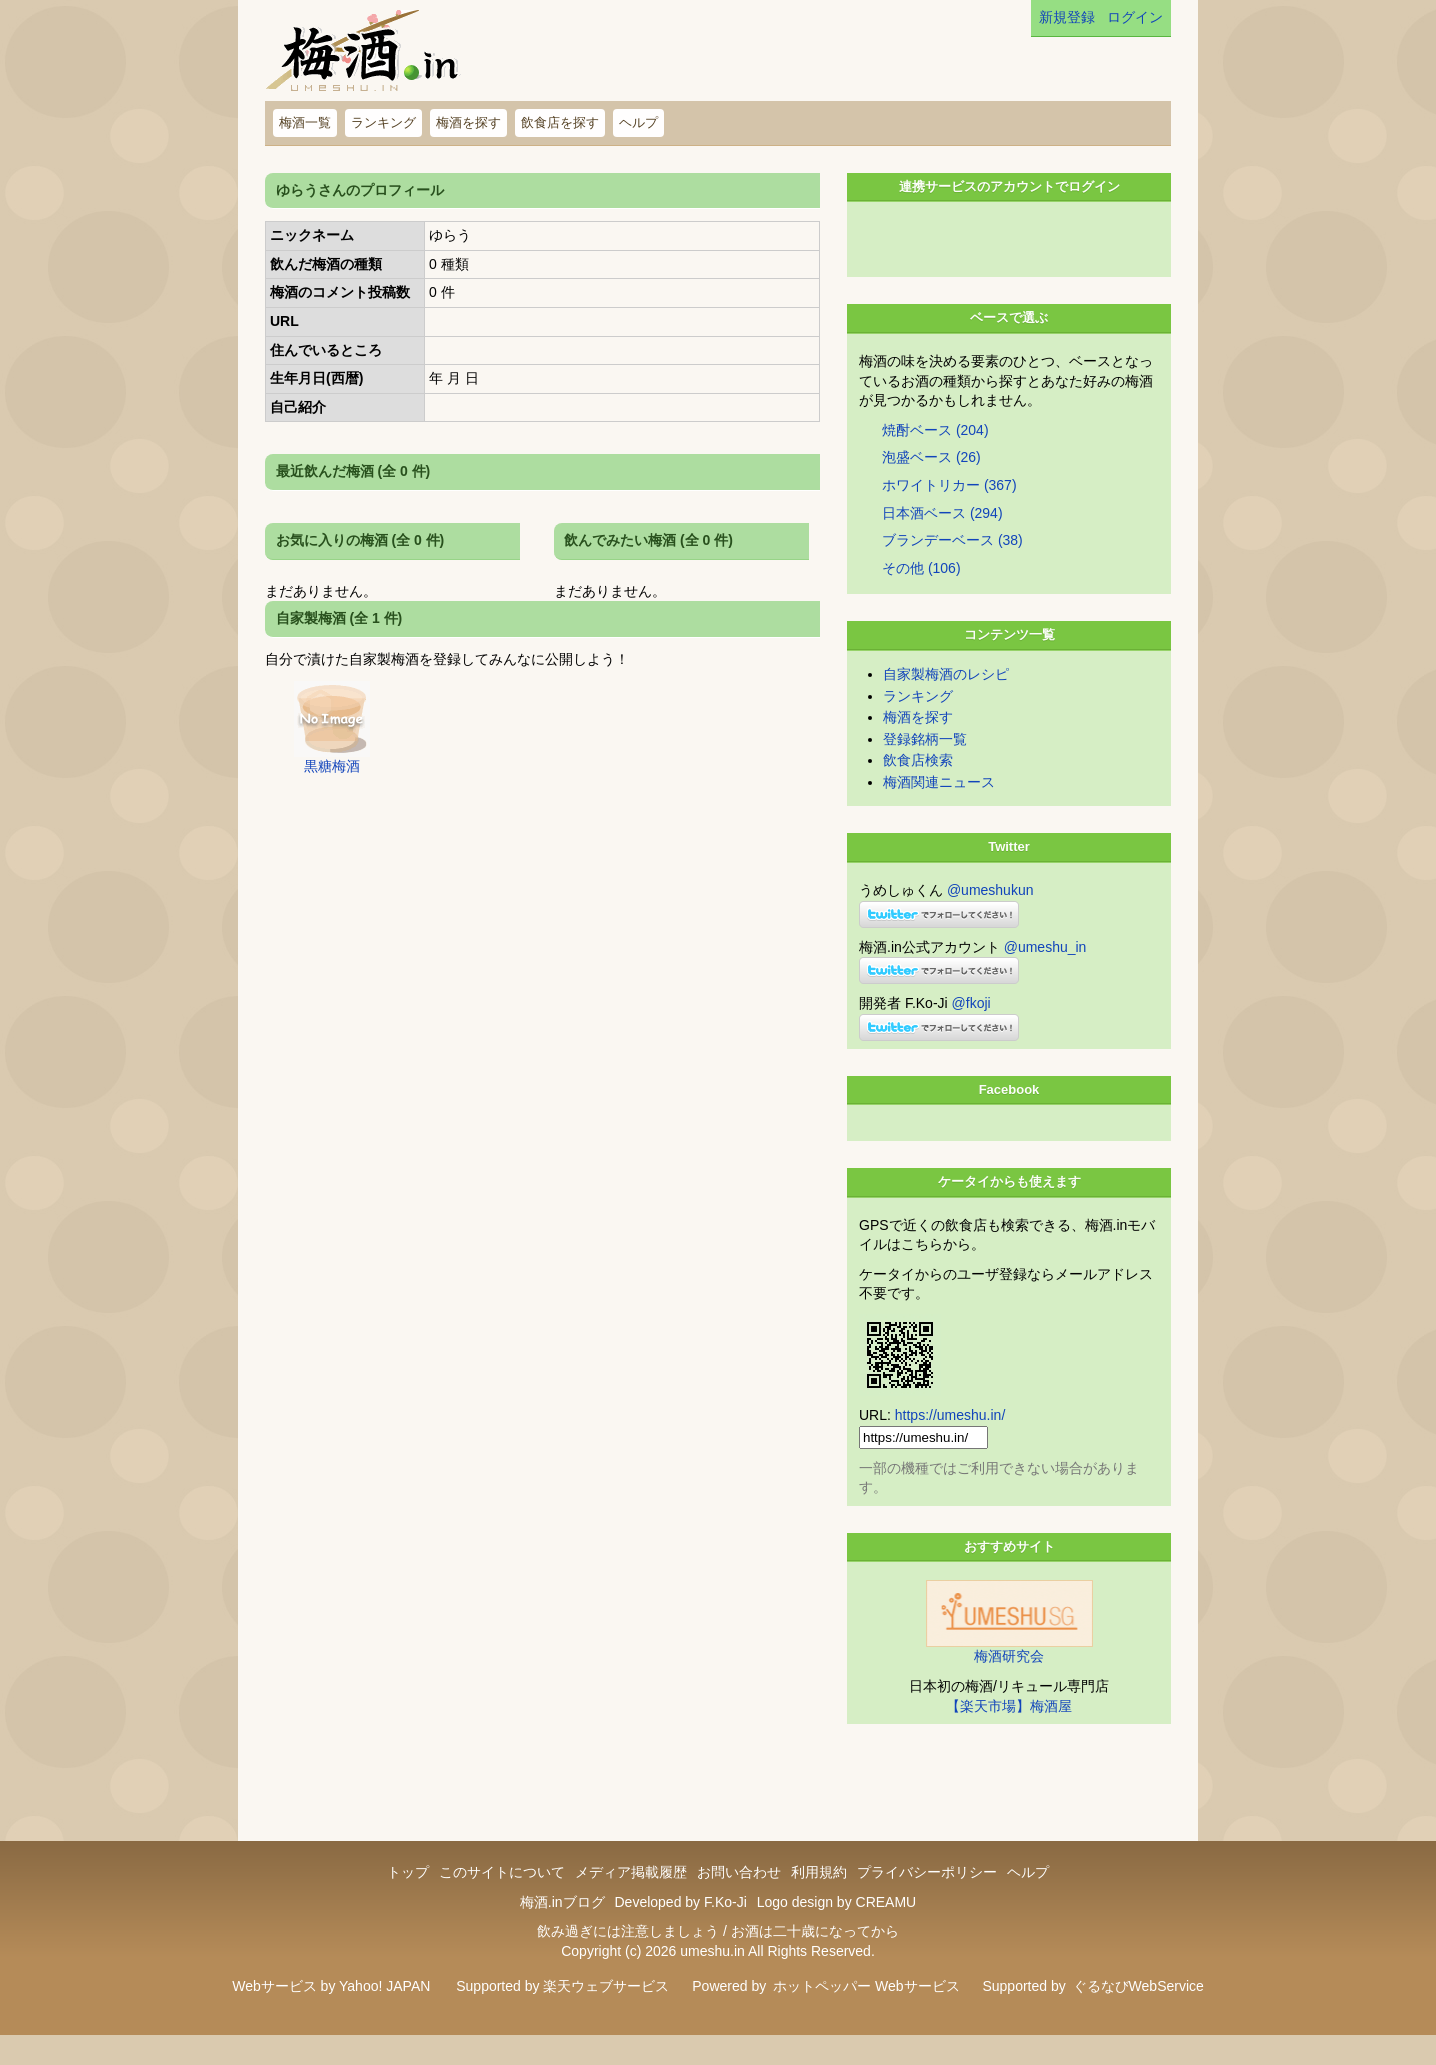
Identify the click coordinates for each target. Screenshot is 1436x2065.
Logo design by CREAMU (837, 1932)
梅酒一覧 (305, 122)
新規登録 (1067, 17)
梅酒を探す (468, 122)
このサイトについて (502, 1902)
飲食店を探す (560, 122)
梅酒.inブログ (562, 1932)
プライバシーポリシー (927, 1902)
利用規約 (819, 1902)
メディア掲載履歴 (631, 1902)
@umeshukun (990, 920)
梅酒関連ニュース (939, 812)
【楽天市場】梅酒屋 (1009, 1736)
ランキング (383, 122)
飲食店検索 (918, 790)
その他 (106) (921, 598)
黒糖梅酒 (332, 766)
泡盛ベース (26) (931, 487)
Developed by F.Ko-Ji (680, 1932)
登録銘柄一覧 (925, 769)
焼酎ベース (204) (935, 460)
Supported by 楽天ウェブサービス (562, 2016)
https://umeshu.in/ (950, 1445)
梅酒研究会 (1009, 1686)
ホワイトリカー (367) (949, 515)
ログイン (1135, 17)
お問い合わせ (739, 1902)
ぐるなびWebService (1138, 2016)
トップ (408, 1902)
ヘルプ (638, 122)
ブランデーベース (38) (952, 570)
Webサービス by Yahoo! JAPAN (331, 2016)
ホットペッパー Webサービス (866, 2016)
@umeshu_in (1045, 977)
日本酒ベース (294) (942, 543)
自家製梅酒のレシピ (946, 704)
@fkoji (971, 1033)
